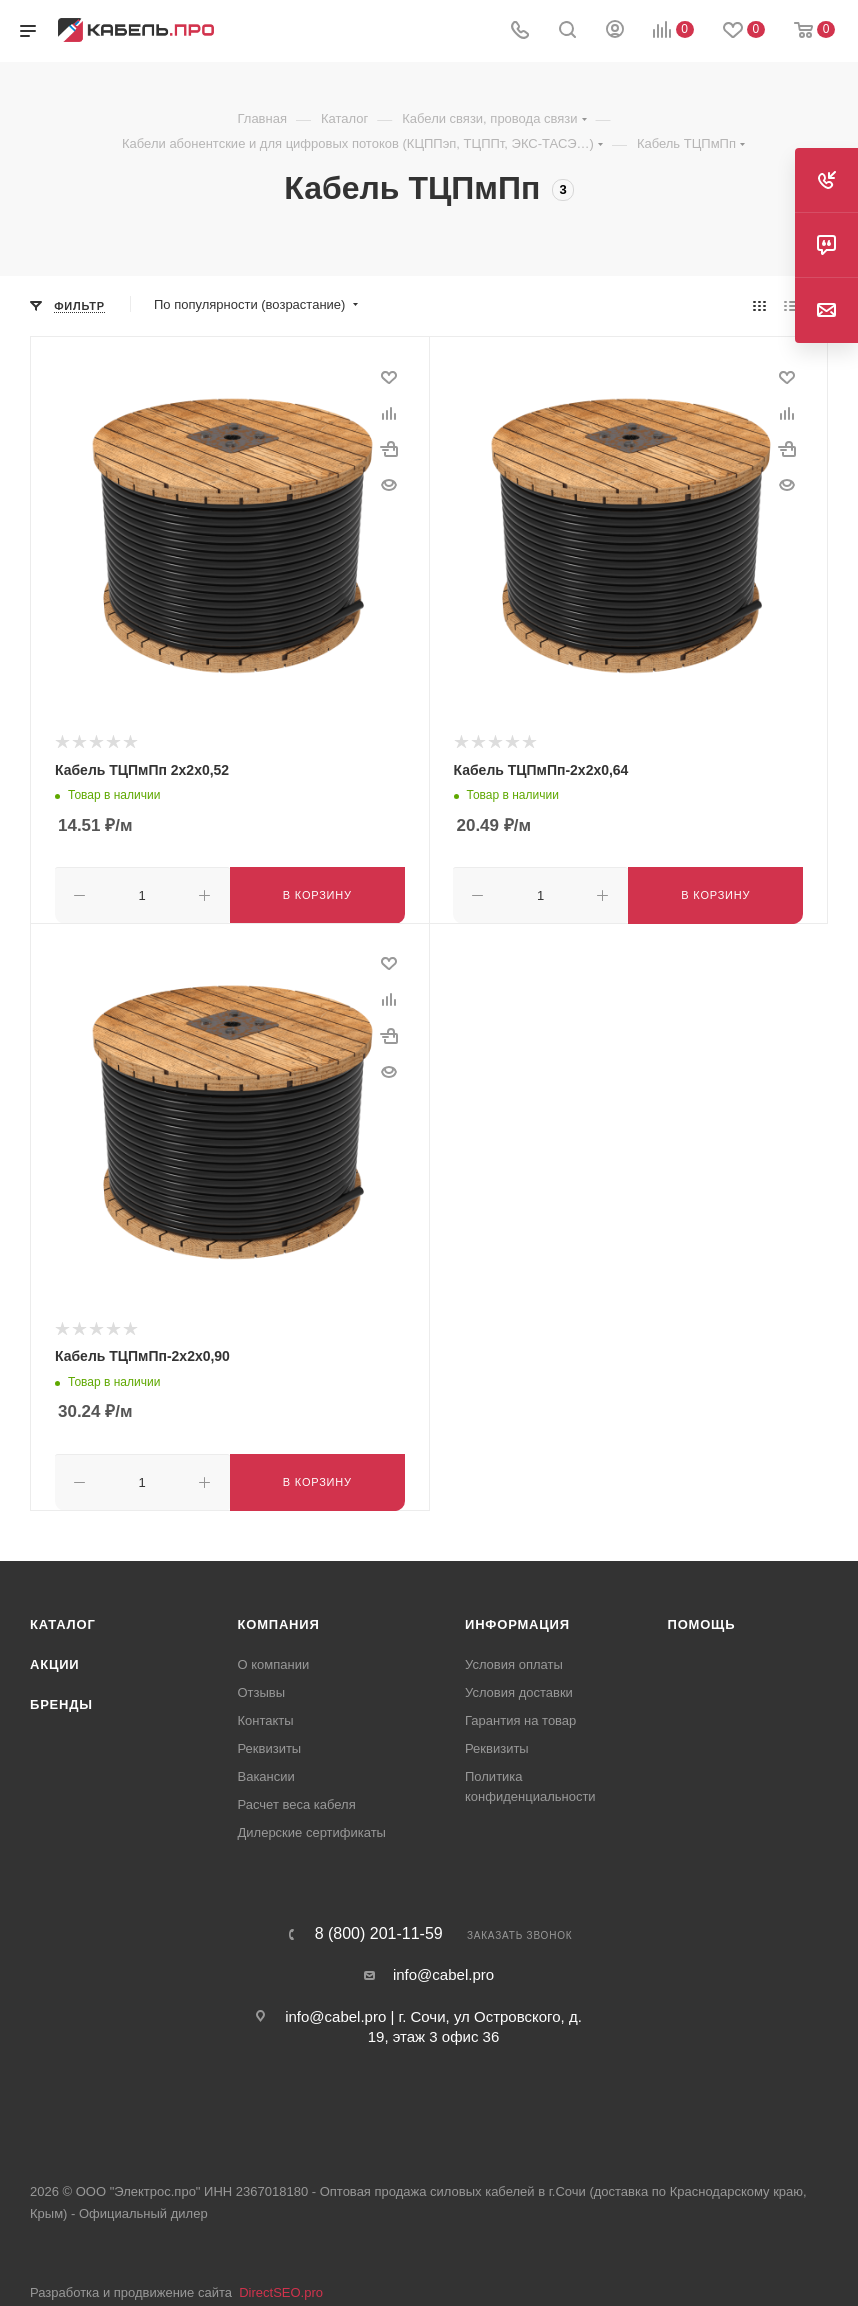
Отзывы (262, 1688)
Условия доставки (519, 1688)
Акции (55, 1660)
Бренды (61, 1700)
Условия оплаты (514, 1660)
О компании (274, 1660)
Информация (517, 1620)
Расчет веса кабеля (297, 1800)
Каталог (63, 1620)
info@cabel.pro (443, 1970)
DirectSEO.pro (281, 2288)
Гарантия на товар (520, 1716)
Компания (279, 1620)
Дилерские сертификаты (312, 1828)
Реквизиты (270, 1744)
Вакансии (266, 1772)
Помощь (702, 1620)
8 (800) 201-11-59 (379, 1930)
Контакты (266, 1716)
